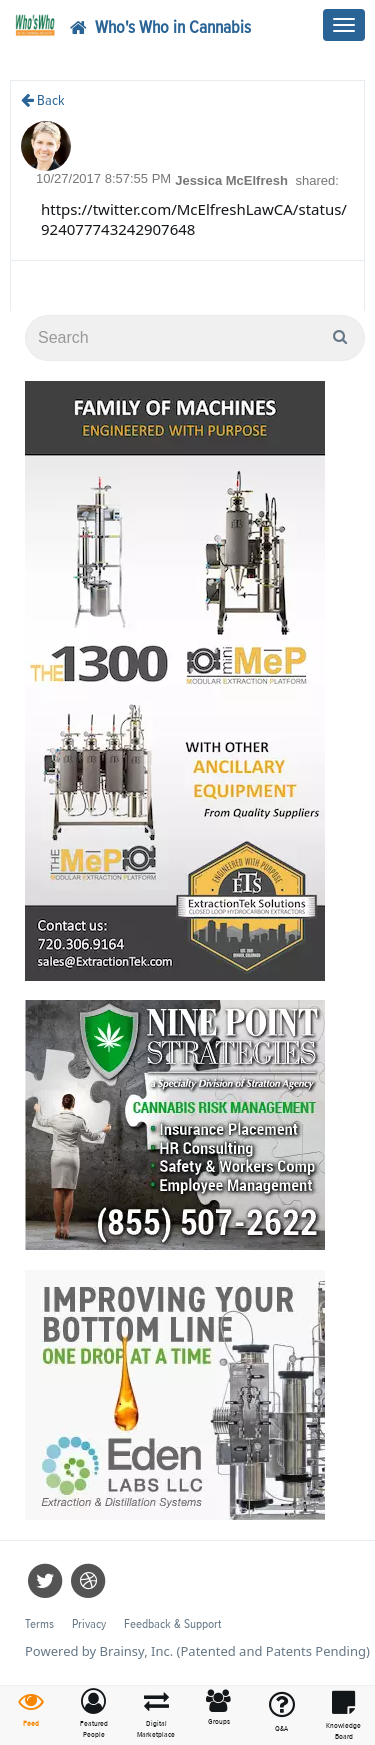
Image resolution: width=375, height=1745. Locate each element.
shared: (317, 180)
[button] (94, 1714)
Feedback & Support (172, 1624)
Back (43, 100)
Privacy (89, 1624)
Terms (39, 1624)
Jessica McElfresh (233, 180)
